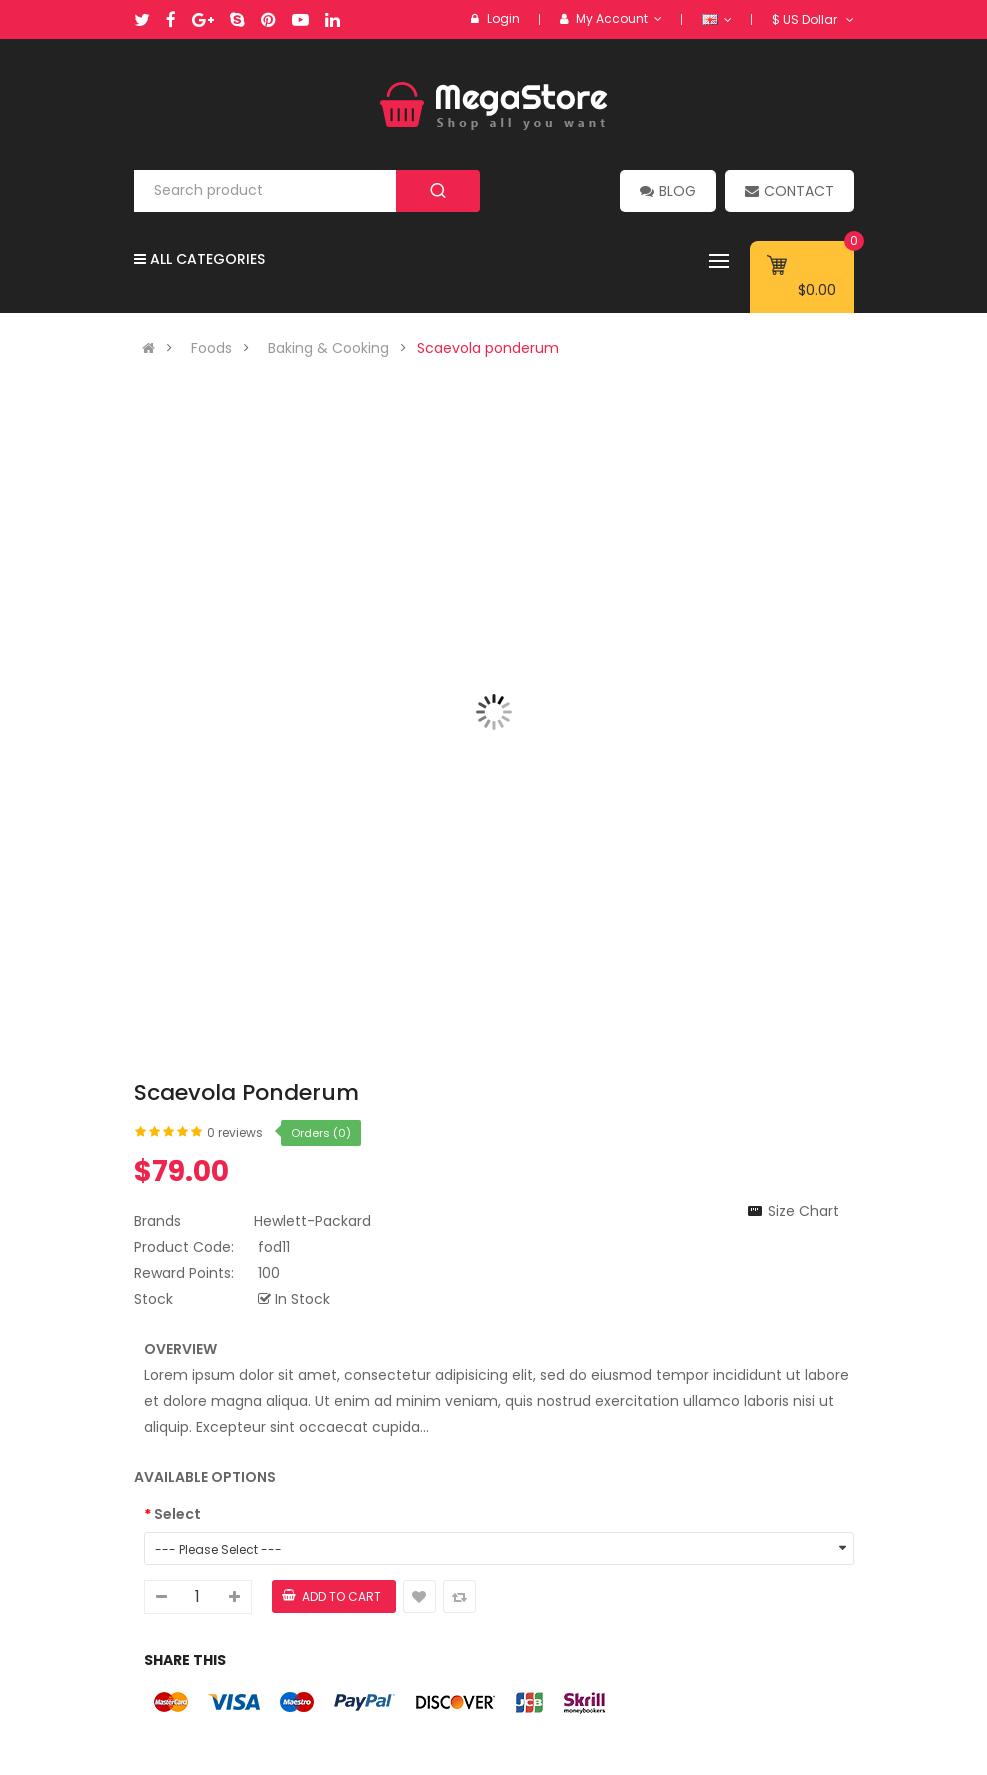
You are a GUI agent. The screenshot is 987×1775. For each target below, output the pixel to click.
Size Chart (803, 1211)
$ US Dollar (813, 19)
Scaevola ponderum (488, 348)
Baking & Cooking (328, 348)
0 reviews (235, 1132)
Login (503, 18)
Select (177, 1514)
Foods (211, 348)
